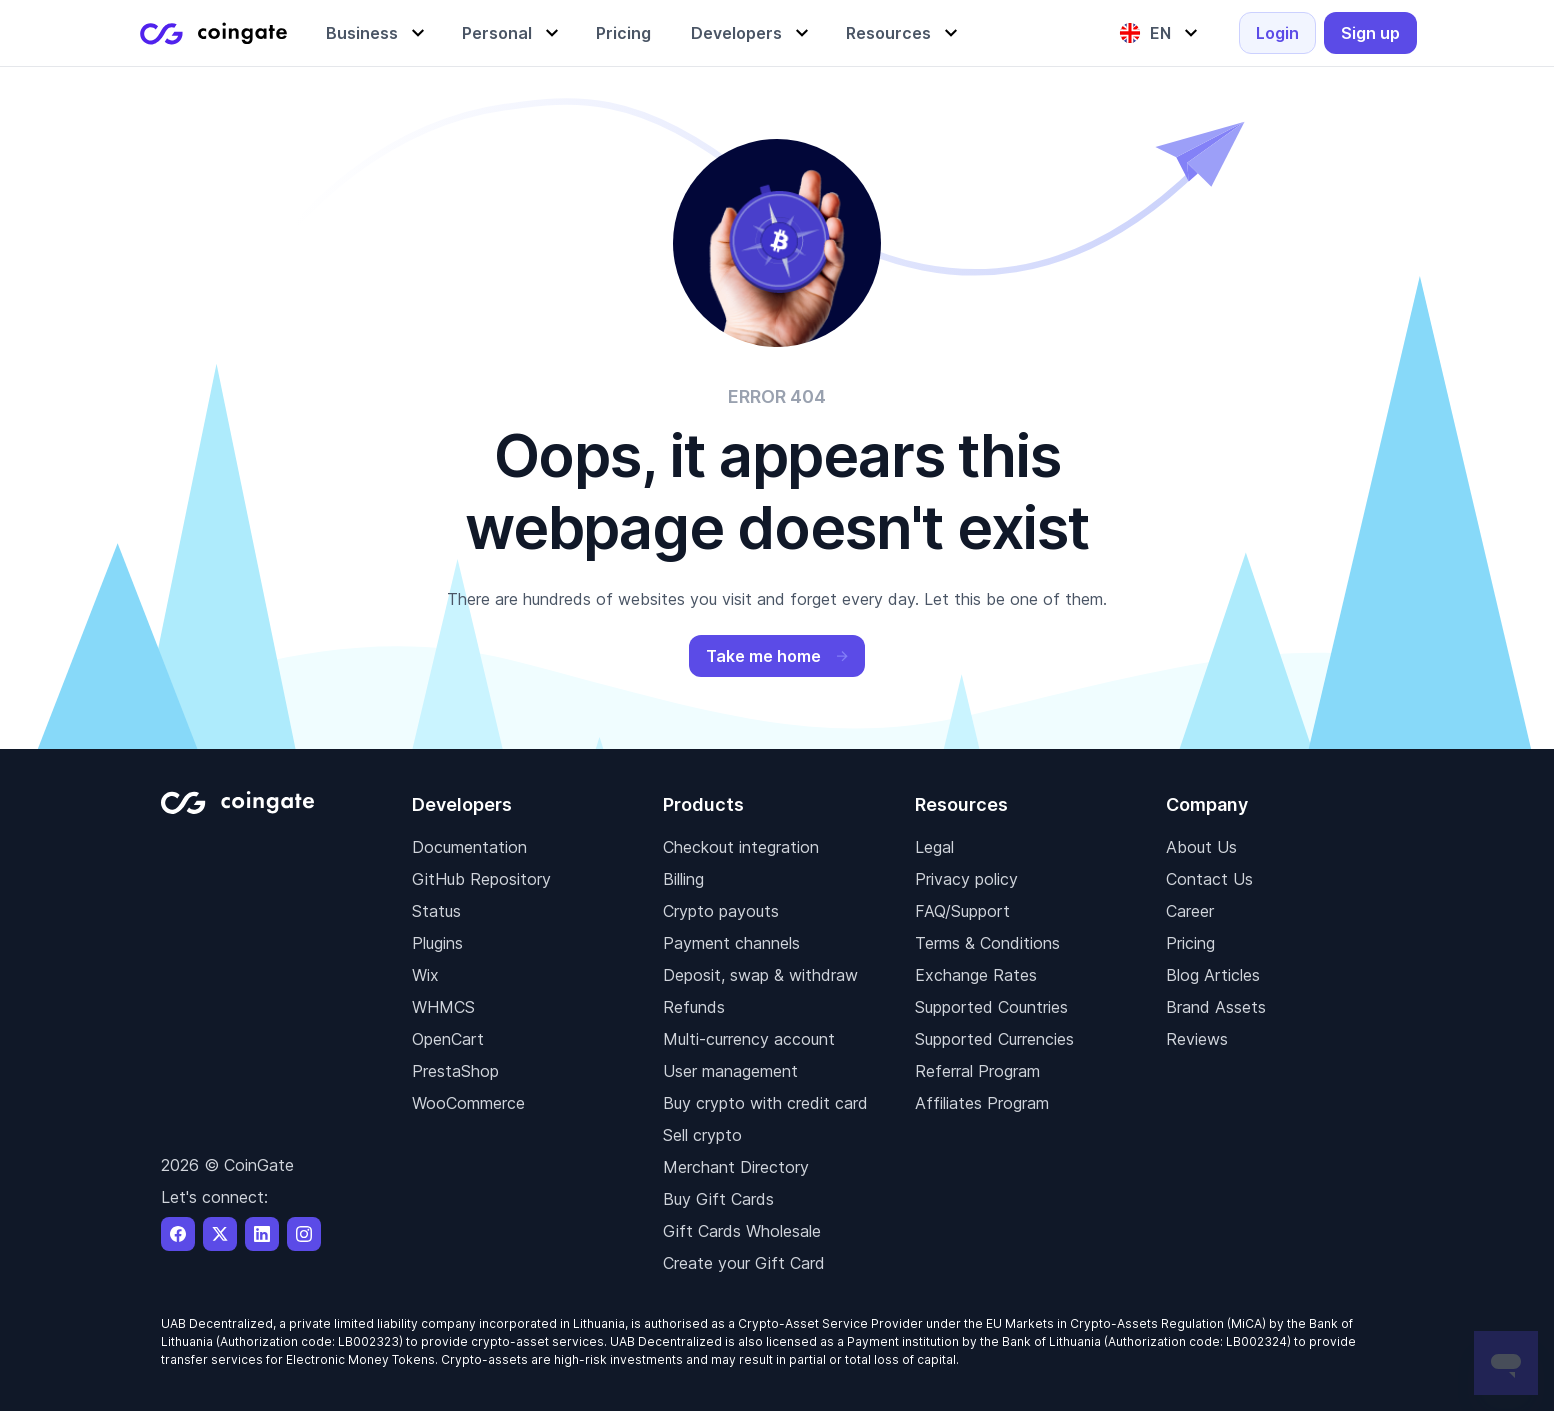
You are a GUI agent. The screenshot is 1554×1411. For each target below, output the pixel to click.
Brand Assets (1216, 1007)
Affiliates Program (982, 1103)
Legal (934, 847)
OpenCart (448, 1039)
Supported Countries (991, 1007)
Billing (683, 879)
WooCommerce (468, 1103)
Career (1190, 911)
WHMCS (443, 1007)
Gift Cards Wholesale (742, 1231)
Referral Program (977, 1071)
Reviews (1197, 1039)
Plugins (437, 943)
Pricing (1190, 943)
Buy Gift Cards (718, 1199)
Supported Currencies (994, 1039)
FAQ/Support (962, 911)
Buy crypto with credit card (765, 1103)
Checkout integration (741, 847)
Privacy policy (966, 879)
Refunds (694, 1007)
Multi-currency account (749, 1039)
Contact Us (1209, 879)
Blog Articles (1213, 975)
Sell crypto (702, 1135)
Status (436, 911)
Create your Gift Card (744, 1263)
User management (730, 1071)
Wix (425, 975)
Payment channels (731, 943)
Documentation (469, 847)
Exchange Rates (976, 975)
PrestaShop (455, 1071)
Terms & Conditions (987, 943)
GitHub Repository (481, 879)
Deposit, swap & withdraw (760, 975)
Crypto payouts (721, 911)
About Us (1201, 847)
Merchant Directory (736, 1167)
